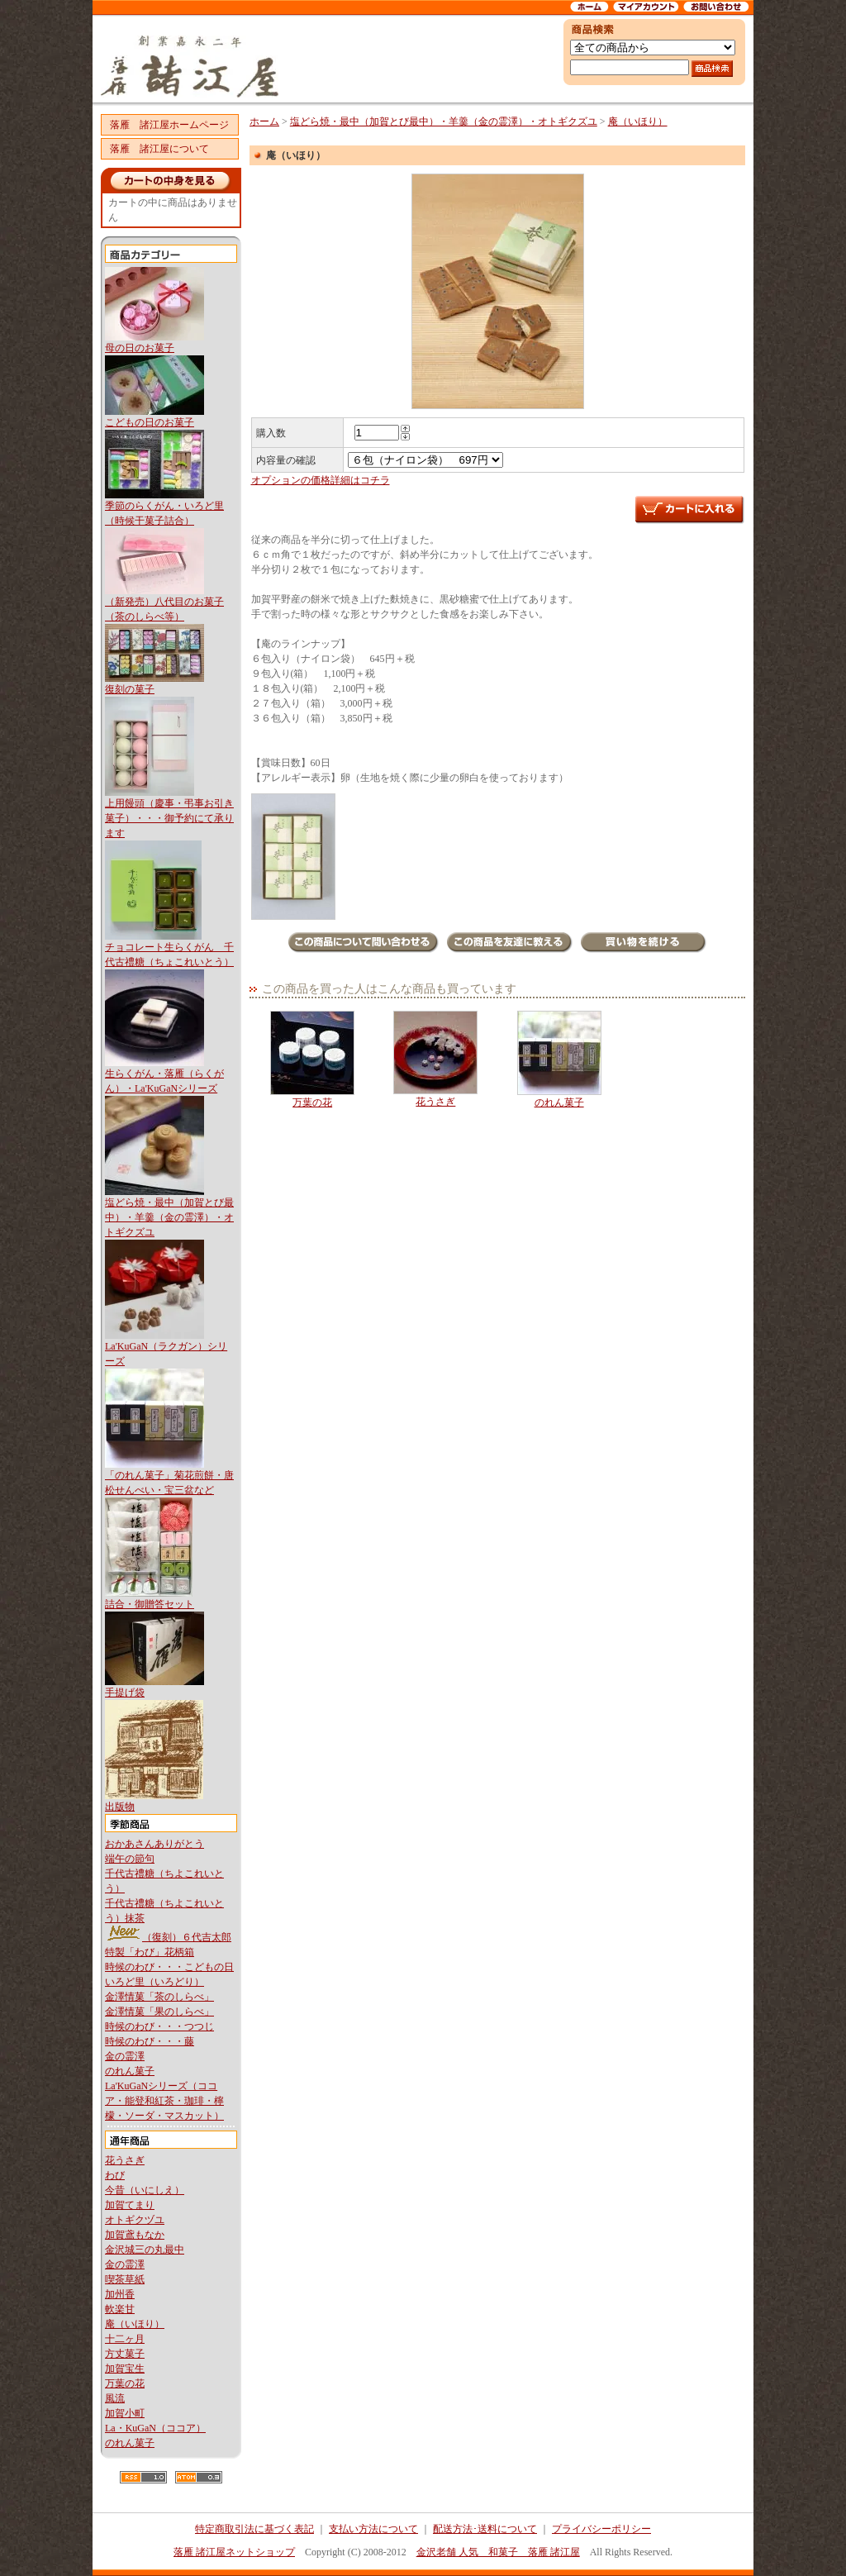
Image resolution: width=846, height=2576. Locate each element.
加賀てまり (129, 2205)
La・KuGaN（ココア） (155, 2428)
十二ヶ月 (125, 2339)
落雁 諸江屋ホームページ (169, 125)
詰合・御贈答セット (149, 1604)
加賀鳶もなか (134, 2234)
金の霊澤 (125, 2056)
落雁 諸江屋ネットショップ (234, 2552)
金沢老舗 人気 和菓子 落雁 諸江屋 (498, 2552)
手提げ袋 (125, 1692)
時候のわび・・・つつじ (159, 2026)
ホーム (264, 121)
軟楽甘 (120, 2309)
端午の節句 (129, 1858)
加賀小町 (125, 2413)
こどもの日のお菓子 (149, 422)
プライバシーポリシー (601, 2529)
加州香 (120, 2294)
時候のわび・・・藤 (149, 2041)
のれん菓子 (129, 2071)
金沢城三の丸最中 (144, 2249)
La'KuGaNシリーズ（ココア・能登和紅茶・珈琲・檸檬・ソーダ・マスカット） (164, 2100)
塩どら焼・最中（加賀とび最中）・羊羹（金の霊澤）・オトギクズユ (169, 1217)
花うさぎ (125, 2160)
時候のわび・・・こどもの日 (169, 1967)
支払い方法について (373, 2529)
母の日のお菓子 (139, 348)
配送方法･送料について (485, 2529)
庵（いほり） (134, 2324)
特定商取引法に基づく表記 (254, 2529)
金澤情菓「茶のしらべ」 (159, 1996)
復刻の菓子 (129, 689)
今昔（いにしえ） (144, 2190)
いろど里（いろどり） (154, 1982)
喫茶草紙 (125, 2279)
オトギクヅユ (134, 2220)
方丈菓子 (125, 2353)
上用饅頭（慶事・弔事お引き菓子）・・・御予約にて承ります (169, 818)
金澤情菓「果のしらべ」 (159, 2011)
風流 (115, 2398)
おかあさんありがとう (154, 1844)
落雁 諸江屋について (159, 149)
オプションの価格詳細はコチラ (320, 480)
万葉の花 (125, 2383)
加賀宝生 (125, 2368)
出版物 (120, 1806)
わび (115, 2175)
